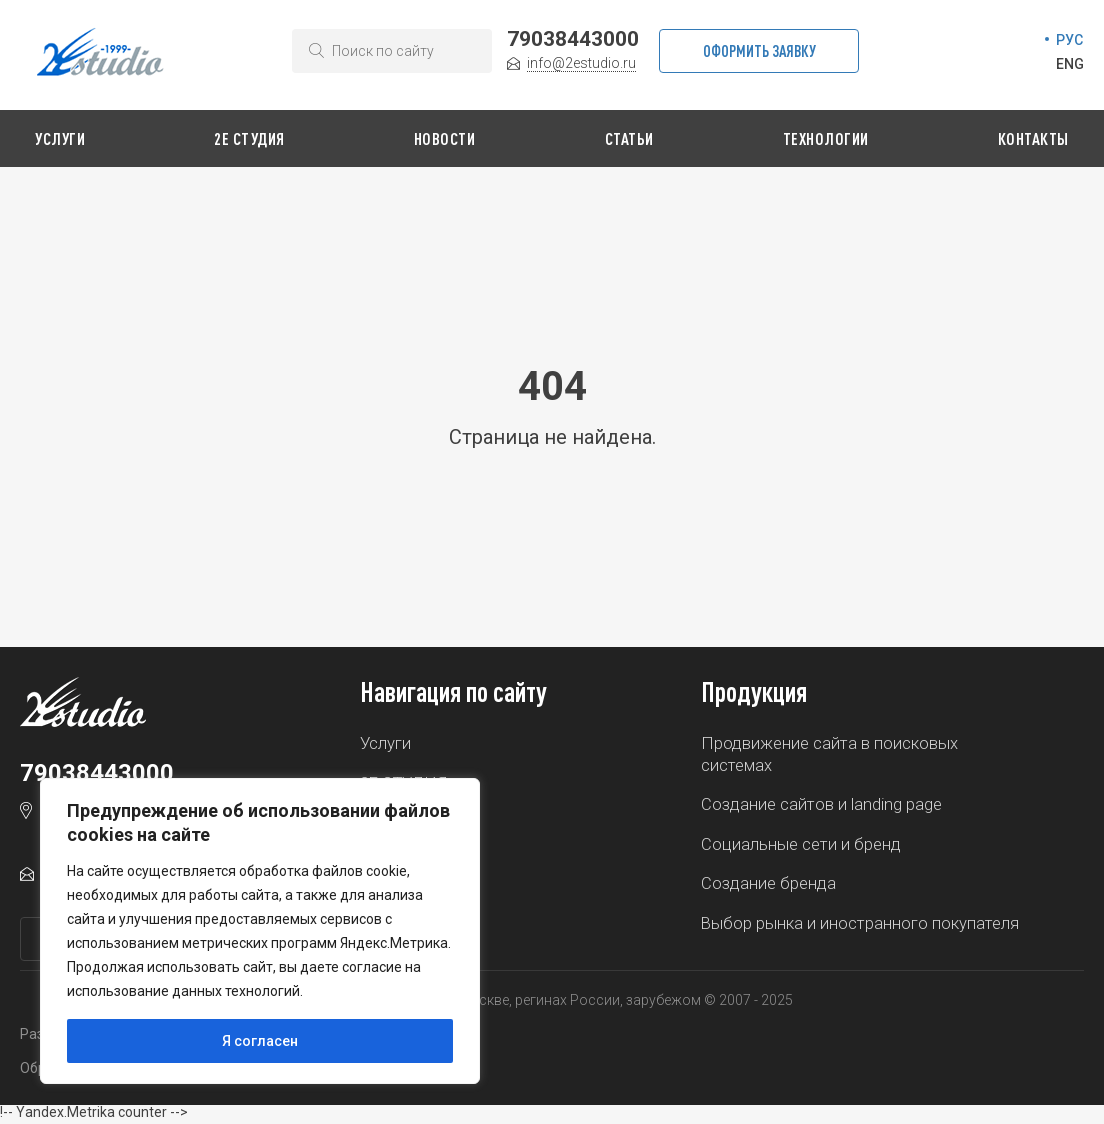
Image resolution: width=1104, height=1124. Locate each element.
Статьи (629, 138)
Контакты (1033, 138)
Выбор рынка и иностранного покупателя (860, 926)
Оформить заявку (759, 51)
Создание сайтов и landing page (821, 806)
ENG (1070, 64)
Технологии (826, 138)
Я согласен (260, 1041)
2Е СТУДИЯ (249, 138)
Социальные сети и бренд (801, 846)
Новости (445, 138)
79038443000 (573, 39)
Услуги (60, 138)
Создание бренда (768, 886)
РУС (1069, 40)
